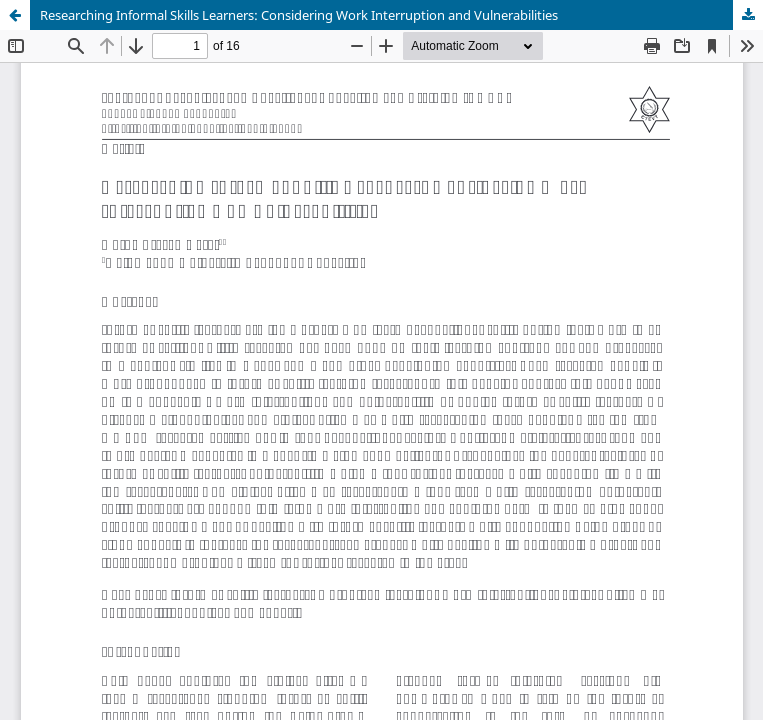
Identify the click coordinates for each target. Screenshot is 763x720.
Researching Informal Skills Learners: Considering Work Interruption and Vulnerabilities (299, 15)
